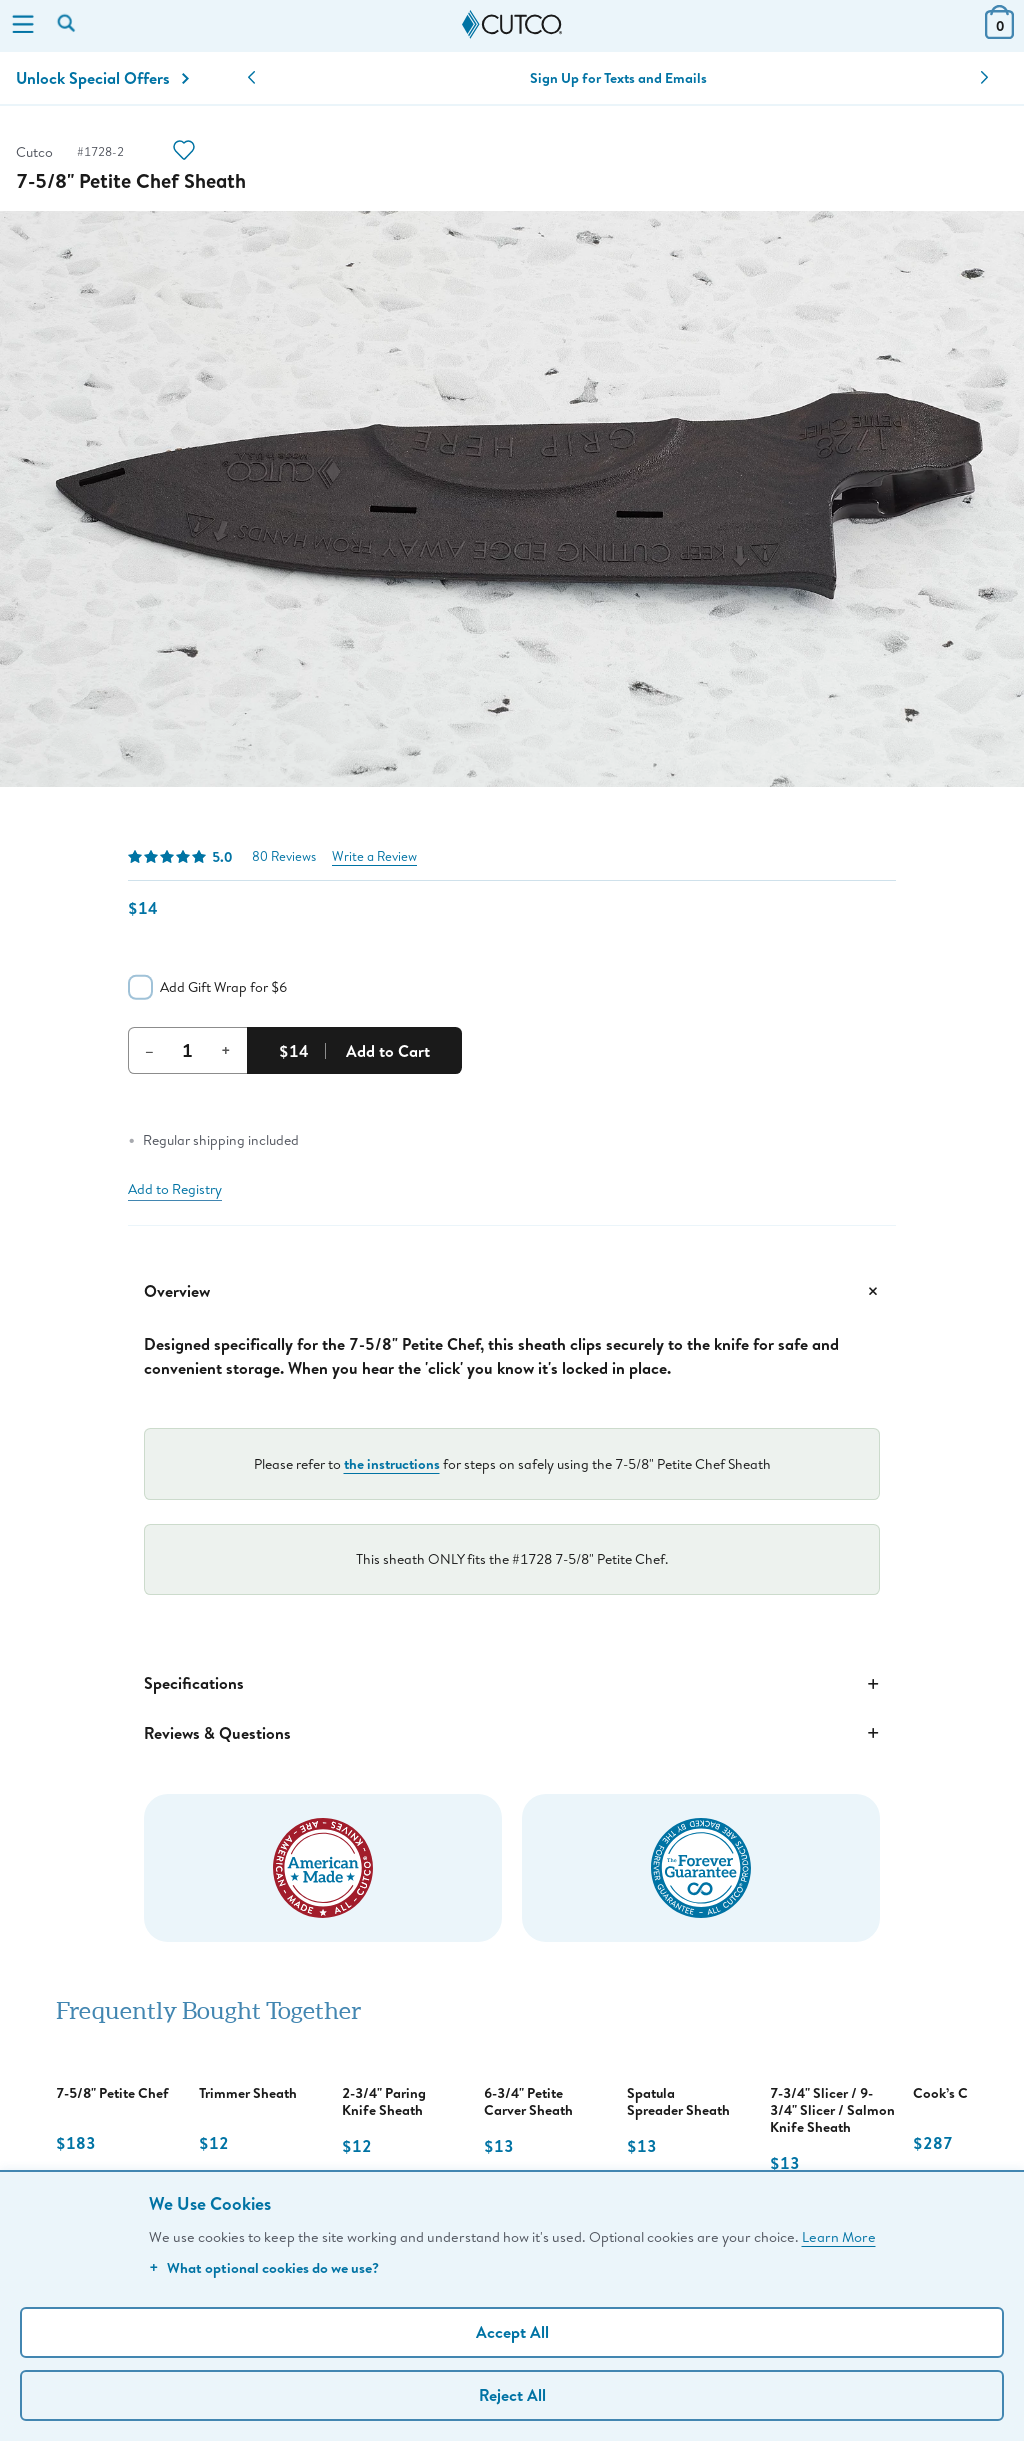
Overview (512, 1291)
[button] (251, 78)
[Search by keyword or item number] (68, 25)
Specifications (512, 1684)
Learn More (839, 2236)
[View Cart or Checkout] (999, 32)
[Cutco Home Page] (512, 25)
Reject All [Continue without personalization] (512, 2395)
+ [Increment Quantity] (226, 1050)
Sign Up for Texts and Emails (618, 78)
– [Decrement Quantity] (149, 1050)
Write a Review (374, 856)
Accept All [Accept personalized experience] (512, 2332)
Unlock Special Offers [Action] (102, 78)
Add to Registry (175, 1189)
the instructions (392, 1463)
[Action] (184, 152)
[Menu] (23, 26)
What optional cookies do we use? (264, 2267)
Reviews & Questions (512, 1733)
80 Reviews (284, 856)
